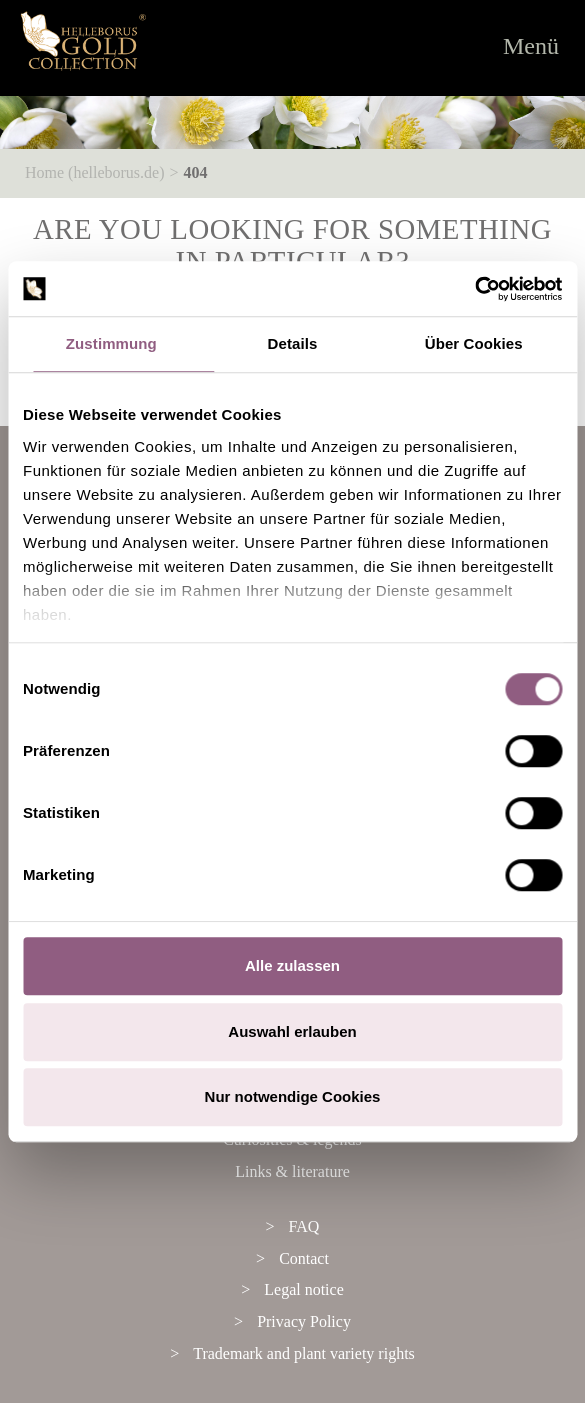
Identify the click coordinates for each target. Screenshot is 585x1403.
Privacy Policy (304, 1321)
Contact (304, 1258)
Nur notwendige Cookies (293, 1096)
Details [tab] (293, 343)
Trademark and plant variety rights (304, 1353)
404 (196, 172)
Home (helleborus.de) (95, 172)
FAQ (304, 1226)
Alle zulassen (292, 965)
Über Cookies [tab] (474, 343)
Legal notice (304, 1289)
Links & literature (292, 1171)
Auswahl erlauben (292, 1031)
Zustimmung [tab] (111, 343)
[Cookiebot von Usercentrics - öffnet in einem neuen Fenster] (474, 289)
